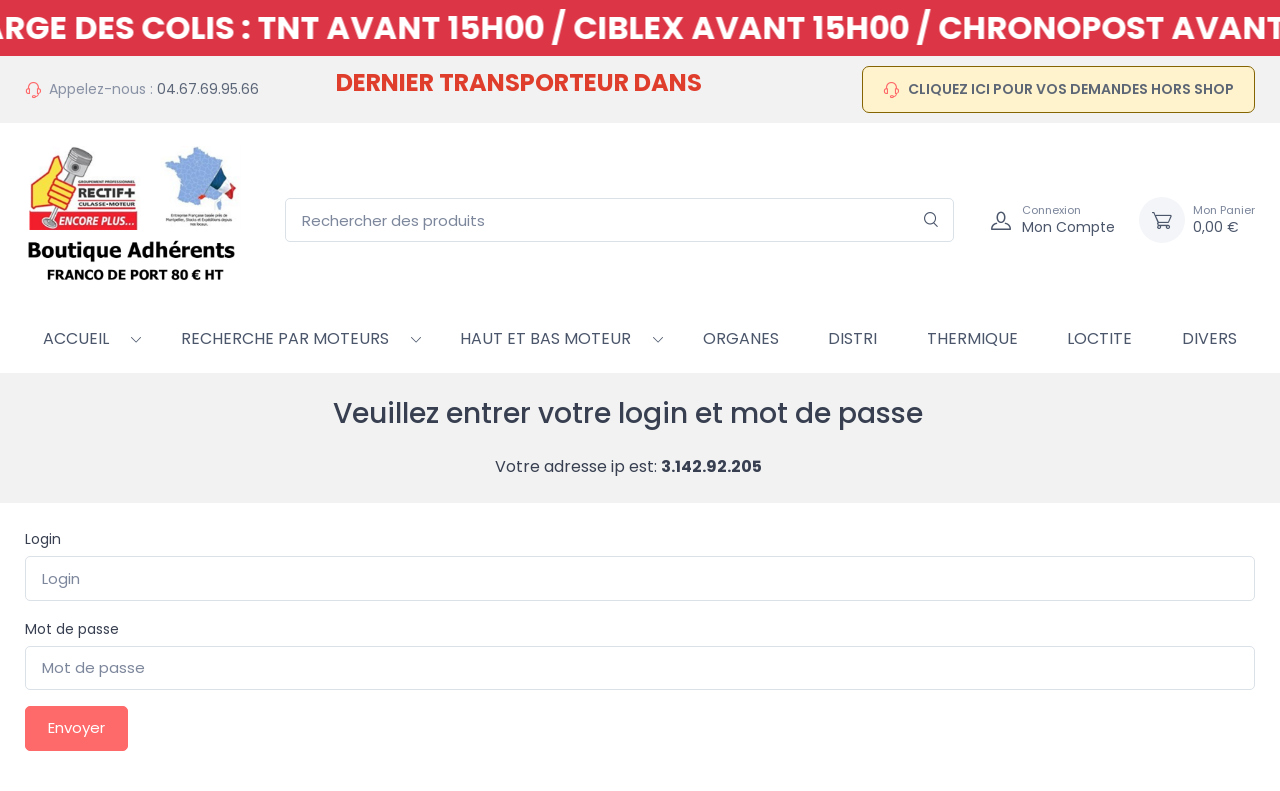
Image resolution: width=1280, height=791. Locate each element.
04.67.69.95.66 (208, 89)
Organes (741, 338)
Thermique (972, 338)
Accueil (76, 338)
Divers (1209, 338)
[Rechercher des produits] (619, 220)
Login (43, 539)
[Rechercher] (931, 220)
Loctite (1099, 338)
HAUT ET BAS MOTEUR (545, 338)
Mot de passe (72, 629)
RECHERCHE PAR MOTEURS (285, 338)
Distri (852, 338)
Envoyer (76, 727)
